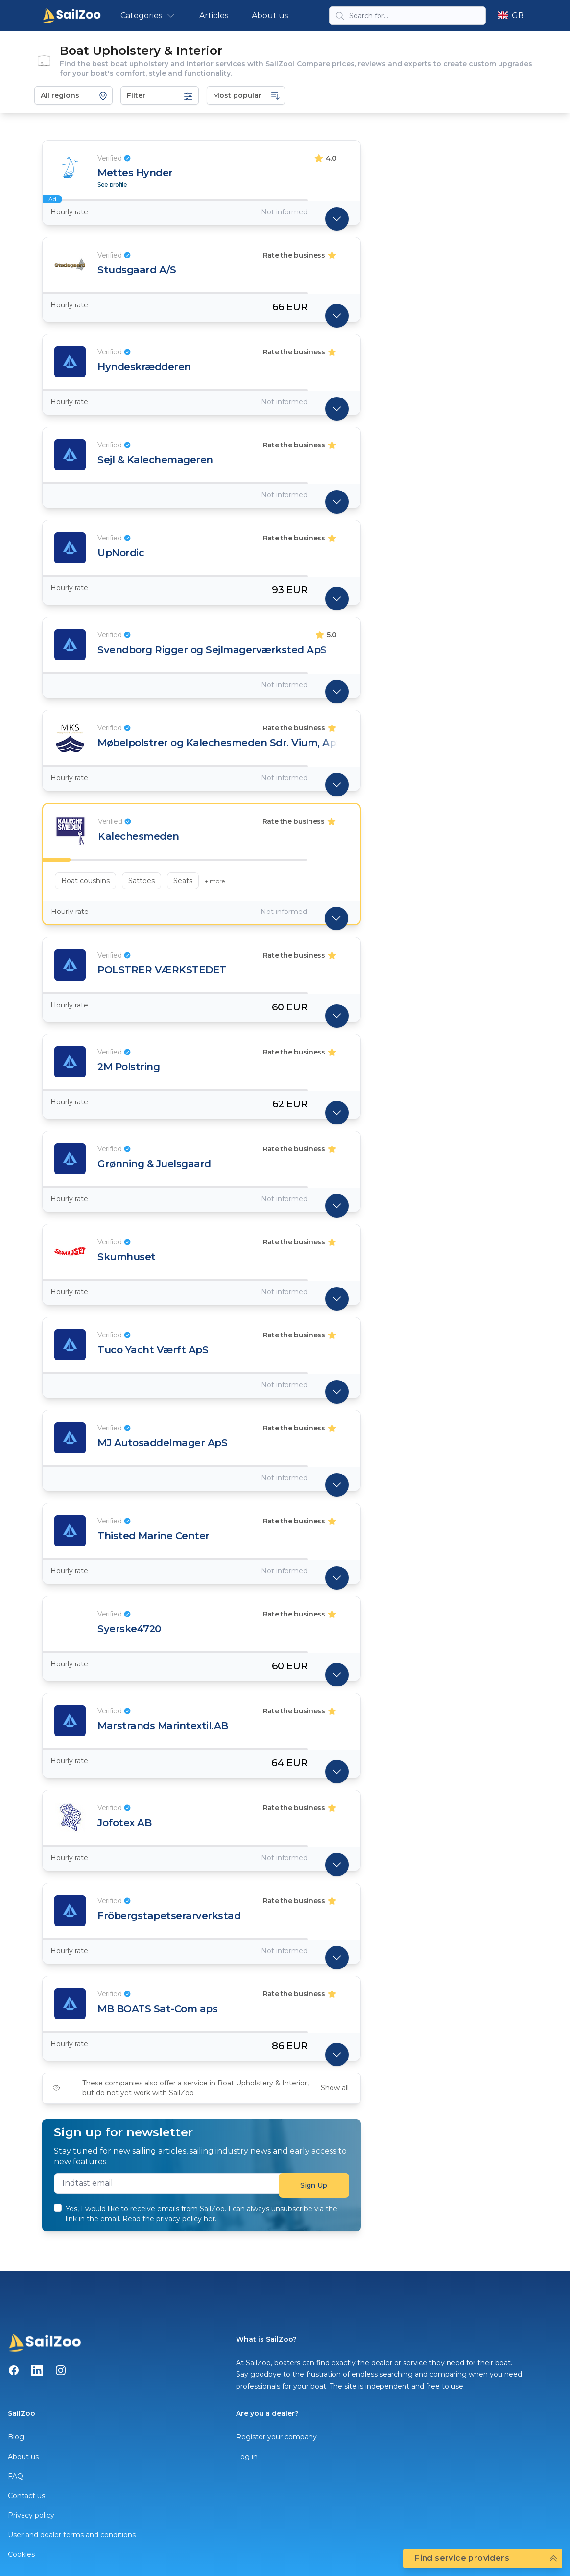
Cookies (21, 2554)
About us (270, 15)
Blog (16, 2437)
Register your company (276, 2437)
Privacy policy (31, 2515)
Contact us (26, 2495)
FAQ (15, 2476)
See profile (112, 184)
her (209, 2218)
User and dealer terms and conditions (72, 2534)
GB (511, 15)
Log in (247, 2456)
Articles (213, 15)
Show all (335, 2088)
